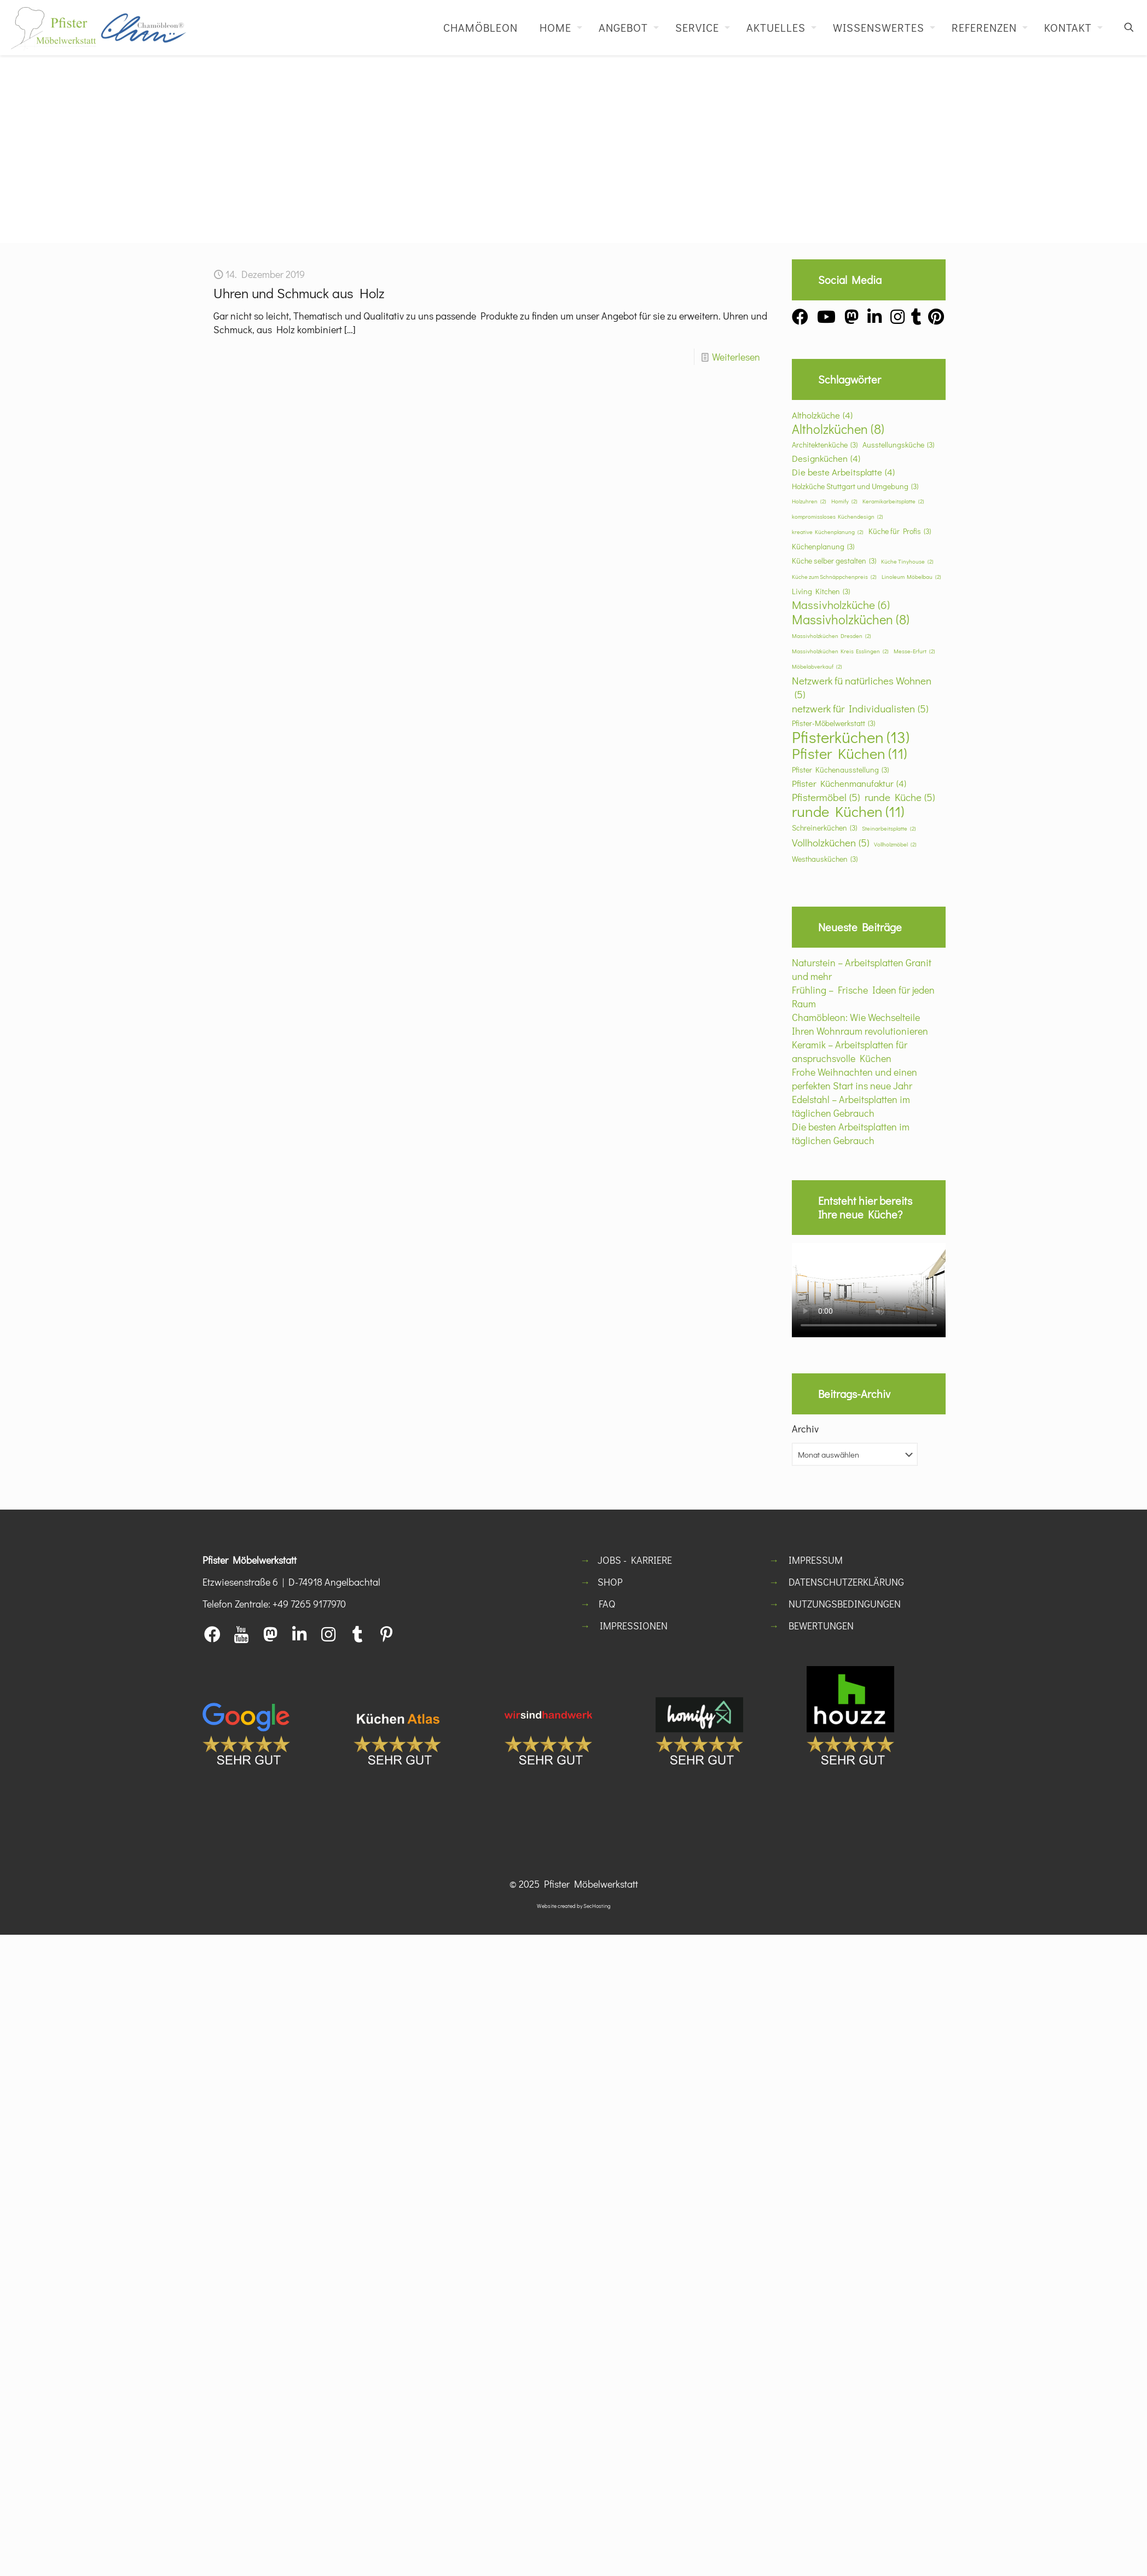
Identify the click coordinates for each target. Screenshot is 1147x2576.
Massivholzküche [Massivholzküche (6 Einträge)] (841, 605)
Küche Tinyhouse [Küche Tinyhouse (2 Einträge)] (907, 561)
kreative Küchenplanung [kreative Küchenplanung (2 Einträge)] (828, 532)
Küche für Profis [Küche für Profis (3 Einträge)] (899, 531)
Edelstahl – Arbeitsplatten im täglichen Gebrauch (851, 1106)
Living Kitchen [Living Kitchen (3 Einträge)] (821, 591)
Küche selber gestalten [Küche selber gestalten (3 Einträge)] (834, 560)
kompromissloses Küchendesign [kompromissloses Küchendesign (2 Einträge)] (837, 517)
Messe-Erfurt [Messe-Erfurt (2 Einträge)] (914, 651)
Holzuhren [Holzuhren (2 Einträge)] (809, 501)
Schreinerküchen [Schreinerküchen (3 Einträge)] (824, 827)
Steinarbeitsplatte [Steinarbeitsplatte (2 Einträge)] (889, 829)
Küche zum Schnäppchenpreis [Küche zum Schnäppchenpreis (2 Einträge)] (834, 577)
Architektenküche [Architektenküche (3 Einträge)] (825, 444)
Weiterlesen (736, 356)
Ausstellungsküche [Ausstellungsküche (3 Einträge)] (898, 444)
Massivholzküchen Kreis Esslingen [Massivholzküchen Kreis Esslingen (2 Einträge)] (840, 651)
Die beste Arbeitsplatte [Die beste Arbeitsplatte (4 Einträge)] (843, 472)
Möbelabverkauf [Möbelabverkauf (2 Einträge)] (817, 667)
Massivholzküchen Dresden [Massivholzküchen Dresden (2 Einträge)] (831, 636)
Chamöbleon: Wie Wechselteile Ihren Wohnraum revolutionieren (860, 1024)
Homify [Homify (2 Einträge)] (844, 501)
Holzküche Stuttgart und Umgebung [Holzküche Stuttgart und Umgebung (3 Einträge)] (855, 486)
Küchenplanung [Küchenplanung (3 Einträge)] (823, 546)
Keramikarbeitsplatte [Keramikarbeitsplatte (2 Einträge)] (893, 501)
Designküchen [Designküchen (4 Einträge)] (826, 458)
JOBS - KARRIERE (635, 1560)
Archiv (805, 1429)
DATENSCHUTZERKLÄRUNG (846, 1581)
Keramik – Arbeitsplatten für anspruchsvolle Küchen (849, 1051)
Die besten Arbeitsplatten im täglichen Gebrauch (851, 1133)
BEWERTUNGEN (821, 1625)
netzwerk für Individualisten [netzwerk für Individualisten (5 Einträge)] (860, 708)
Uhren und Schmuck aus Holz (299, 293)
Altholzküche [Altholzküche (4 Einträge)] (822, 415)
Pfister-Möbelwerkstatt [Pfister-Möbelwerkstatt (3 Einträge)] (833, 723)
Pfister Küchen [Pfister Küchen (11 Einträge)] (849, 753)
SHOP (610, 1581)
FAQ (607, 1603)
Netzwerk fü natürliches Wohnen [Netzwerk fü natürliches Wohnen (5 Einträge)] (861, 687)
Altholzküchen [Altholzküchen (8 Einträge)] (838, 429)
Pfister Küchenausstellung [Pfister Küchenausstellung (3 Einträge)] (840, 769)
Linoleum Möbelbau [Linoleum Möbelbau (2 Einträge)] (911, 577)
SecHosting (597, 1906)
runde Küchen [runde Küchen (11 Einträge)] (848, 811)
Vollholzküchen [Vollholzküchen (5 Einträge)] (830, 842)
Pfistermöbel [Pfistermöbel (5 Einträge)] (826, 797)
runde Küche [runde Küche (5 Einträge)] (900, 797)
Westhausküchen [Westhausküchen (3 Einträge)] (825, 859)
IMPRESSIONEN (634, 1625)
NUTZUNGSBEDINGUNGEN (845, 1603)
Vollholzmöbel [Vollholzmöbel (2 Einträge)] (895, 844)
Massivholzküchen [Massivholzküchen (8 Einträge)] (851, 619)
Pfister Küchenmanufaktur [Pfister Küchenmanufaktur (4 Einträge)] (849, 783)
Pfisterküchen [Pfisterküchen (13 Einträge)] (851, 737)
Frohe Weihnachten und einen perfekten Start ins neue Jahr (854, 1078)
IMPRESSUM (816, 1560)
